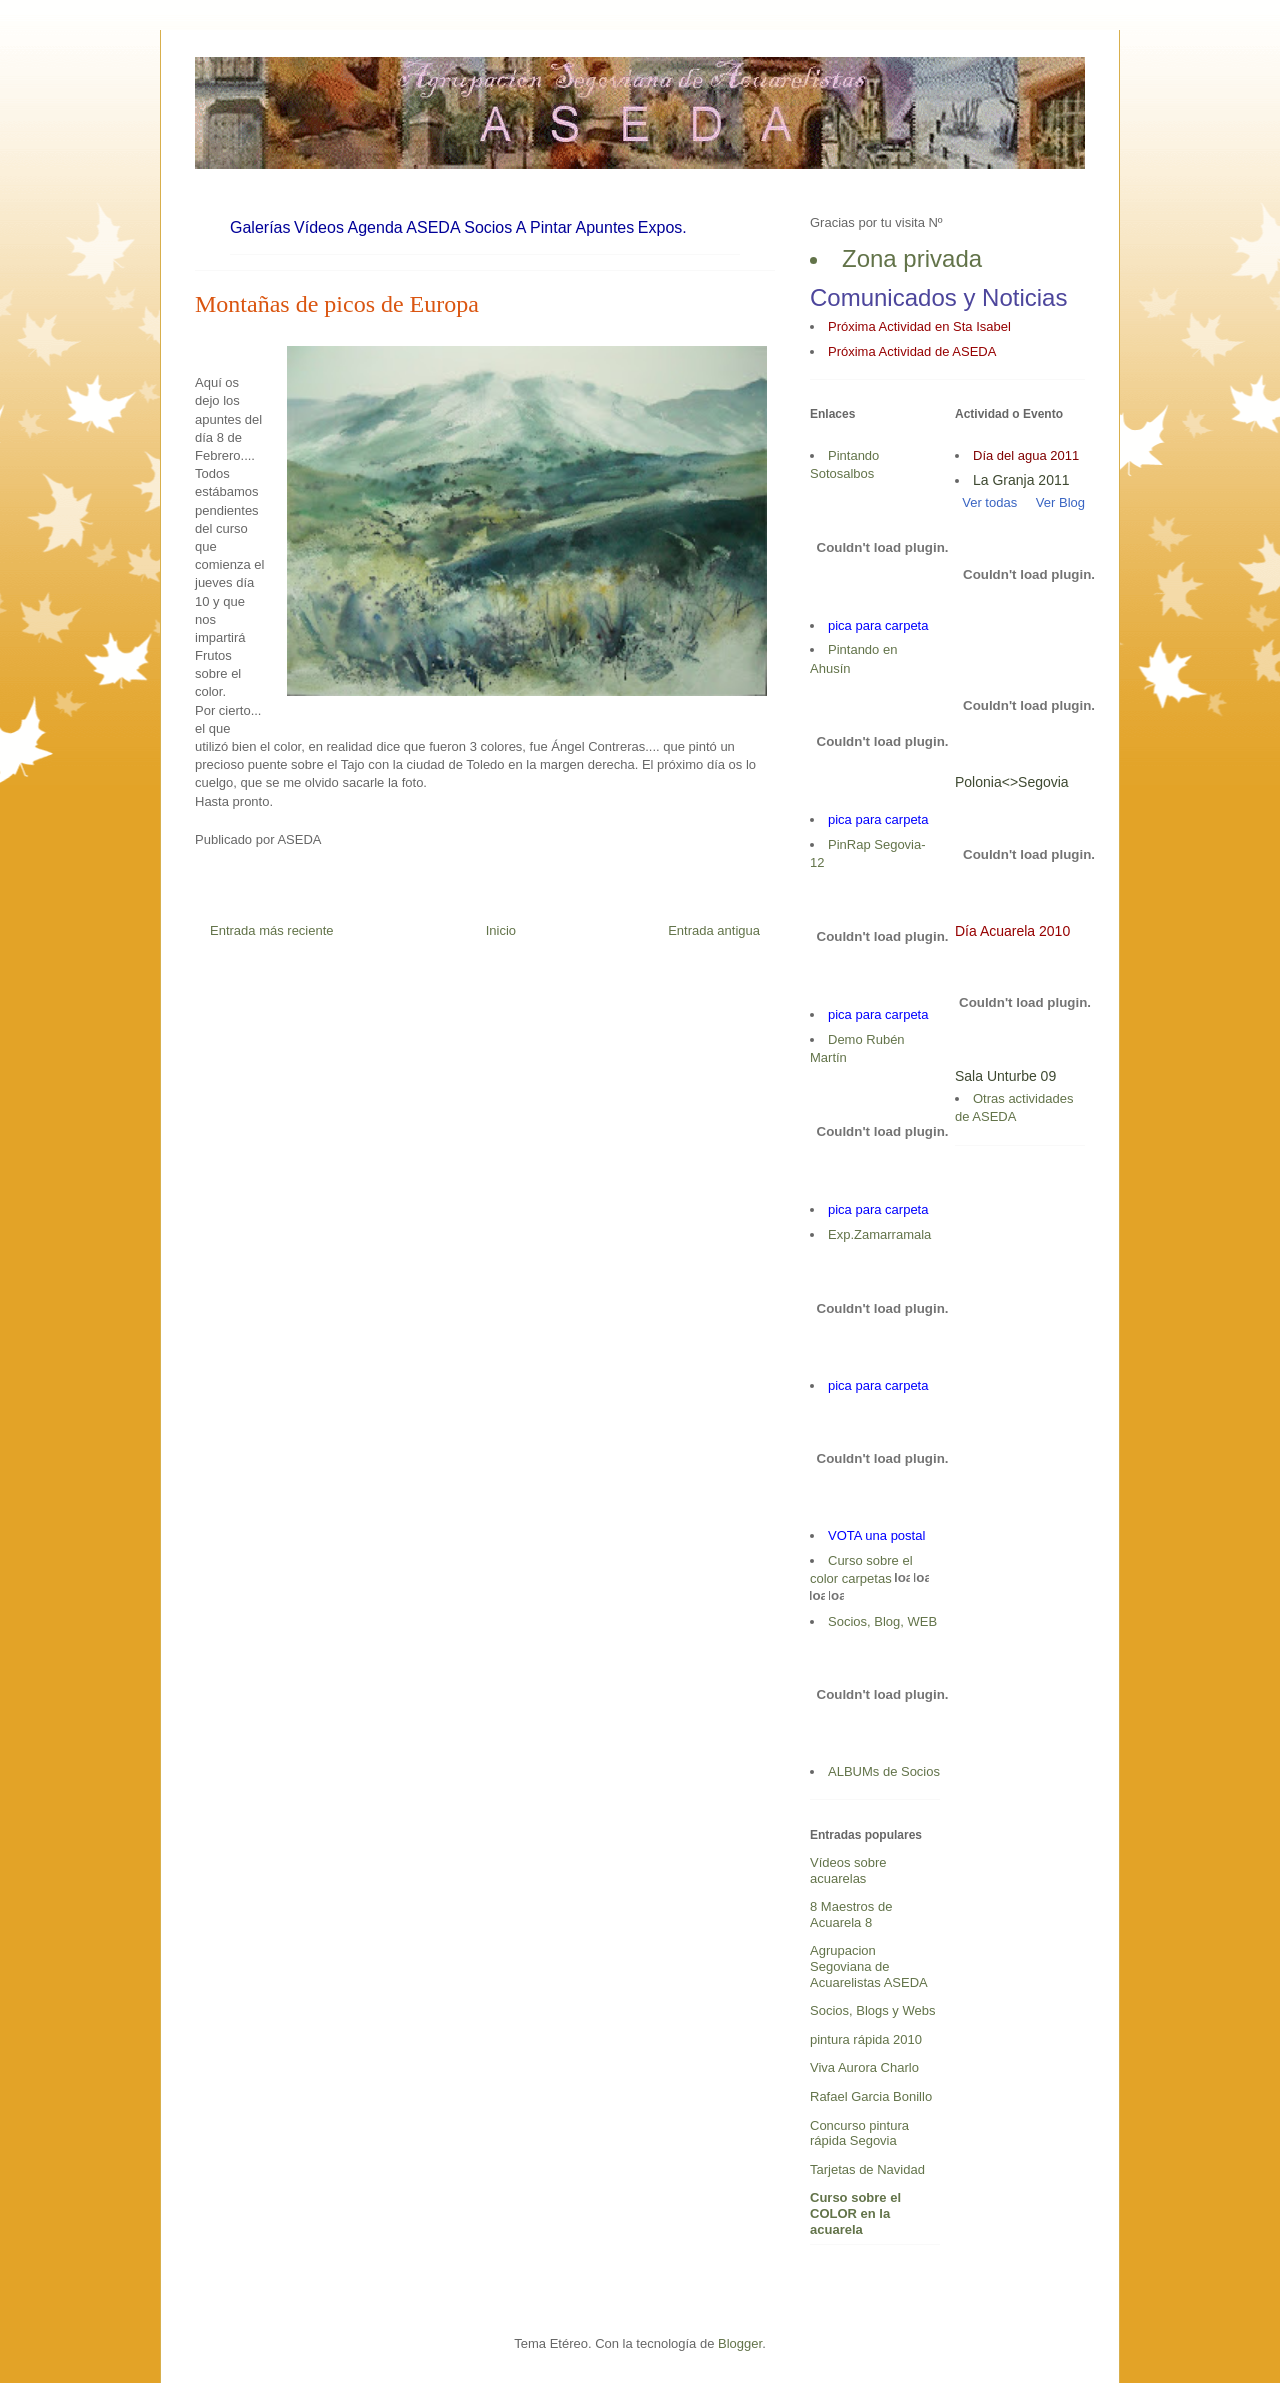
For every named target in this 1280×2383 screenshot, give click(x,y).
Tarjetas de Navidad (867, 2169)
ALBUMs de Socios (884, 1771)
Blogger (740, 2343)
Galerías (260, 227)
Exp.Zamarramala (879, 1234)
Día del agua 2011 (1026, 455)
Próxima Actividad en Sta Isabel (919, 326)
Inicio (501, 930)
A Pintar (544, 227)
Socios (488, 227)
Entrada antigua (714, 930)
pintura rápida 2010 (866, 2039)
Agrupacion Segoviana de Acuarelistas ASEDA (869, 1966)
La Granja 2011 (1021, 480)
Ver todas (986, 502)
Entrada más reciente (272, 930)
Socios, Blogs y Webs (872, 2010)
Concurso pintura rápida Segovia (859, 2133)
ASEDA (433, 227)
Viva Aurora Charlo (864, 2067)
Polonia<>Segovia (1012, 782)
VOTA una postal (876, 1535)
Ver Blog (1060, 502)
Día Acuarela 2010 (1012, 931)
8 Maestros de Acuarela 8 (851, 1914)
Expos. (662, 227)
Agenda (375, 227)
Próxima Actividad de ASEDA (912, 351)
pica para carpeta (878, 625)
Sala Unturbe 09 (1005, 1076)
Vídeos (319, 227)
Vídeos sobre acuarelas (848, 1870)
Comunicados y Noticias (938, 297)
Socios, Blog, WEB (882, 1621)
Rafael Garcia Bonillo (871, 2096)
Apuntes (605, 227)
